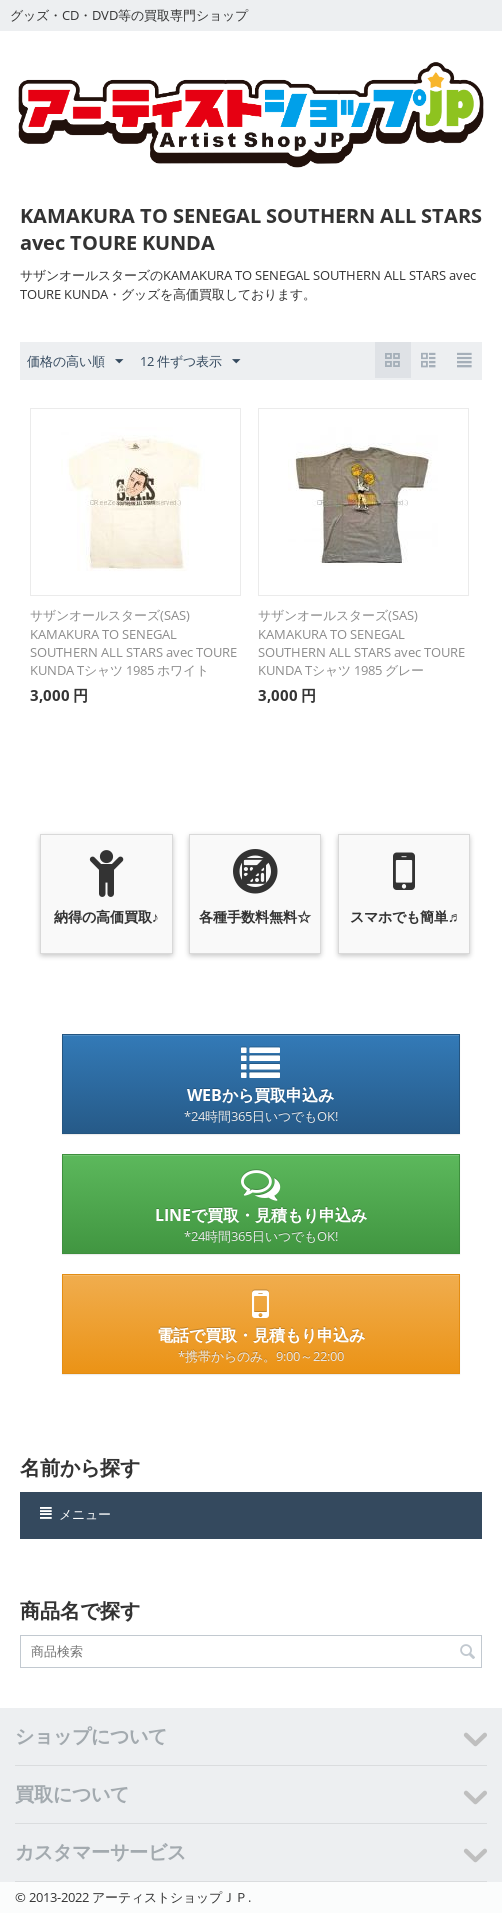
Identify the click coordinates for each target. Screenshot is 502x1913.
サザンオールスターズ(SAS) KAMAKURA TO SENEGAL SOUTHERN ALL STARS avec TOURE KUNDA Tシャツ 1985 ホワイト (133, 642)
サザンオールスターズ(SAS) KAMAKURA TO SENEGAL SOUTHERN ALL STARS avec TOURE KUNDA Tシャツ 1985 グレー (361, 642)
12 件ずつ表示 (190, 362)
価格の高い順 (75, 362)
